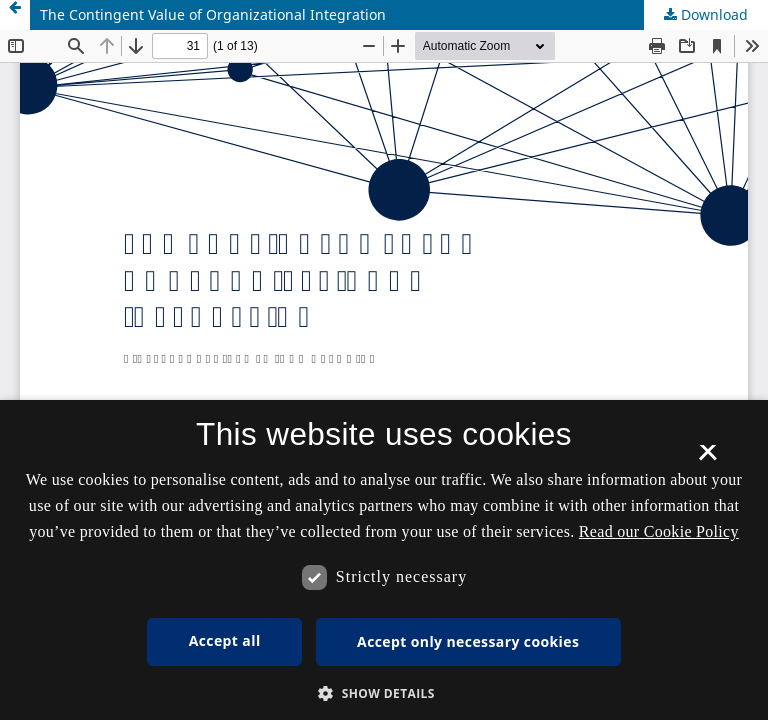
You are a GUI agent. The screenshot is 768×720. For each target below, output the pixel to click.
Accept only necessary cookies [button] (468, 641)
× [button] (707, 459)
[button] (384, 693)
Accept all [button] (225, 640)
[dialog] (384, 560)
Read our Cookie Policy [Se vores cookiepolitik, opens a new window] (659, 531)
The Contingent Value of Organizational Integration (213, 14)
